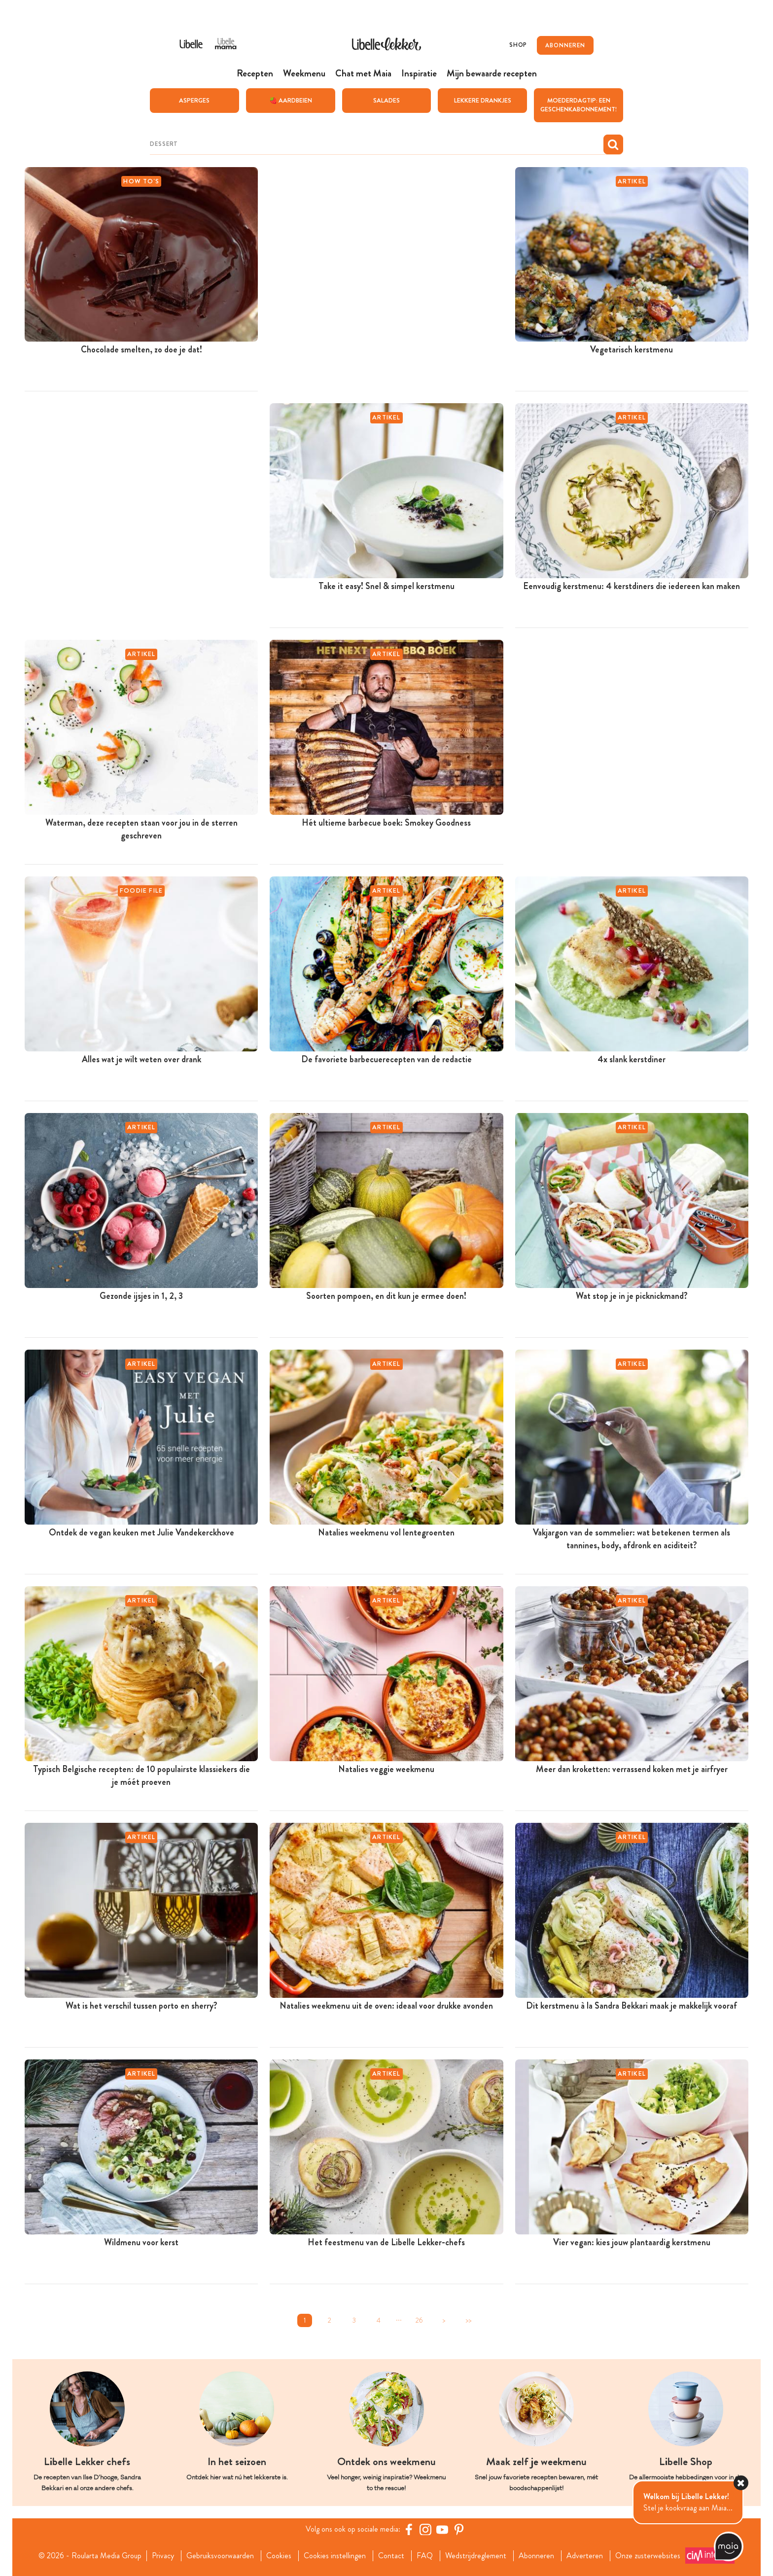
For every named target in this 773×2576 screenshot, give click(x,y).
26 (419, 2320)
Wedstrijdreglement (475, 2555)
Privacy (163, 2555)
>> (468, 2320)
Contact (391, 2555)
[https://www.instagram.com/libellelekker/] (425, 2529)
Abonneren (536, 2555)
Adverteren (584, 2555)
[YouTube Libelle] (442, 2529)
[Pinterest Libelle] (459, 2529)
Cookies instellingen (335, 2555)
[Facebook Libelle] (409, 2529)
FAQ (425, 2555)
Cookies (278, 2555)
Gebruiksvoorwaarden (220, 2555)
